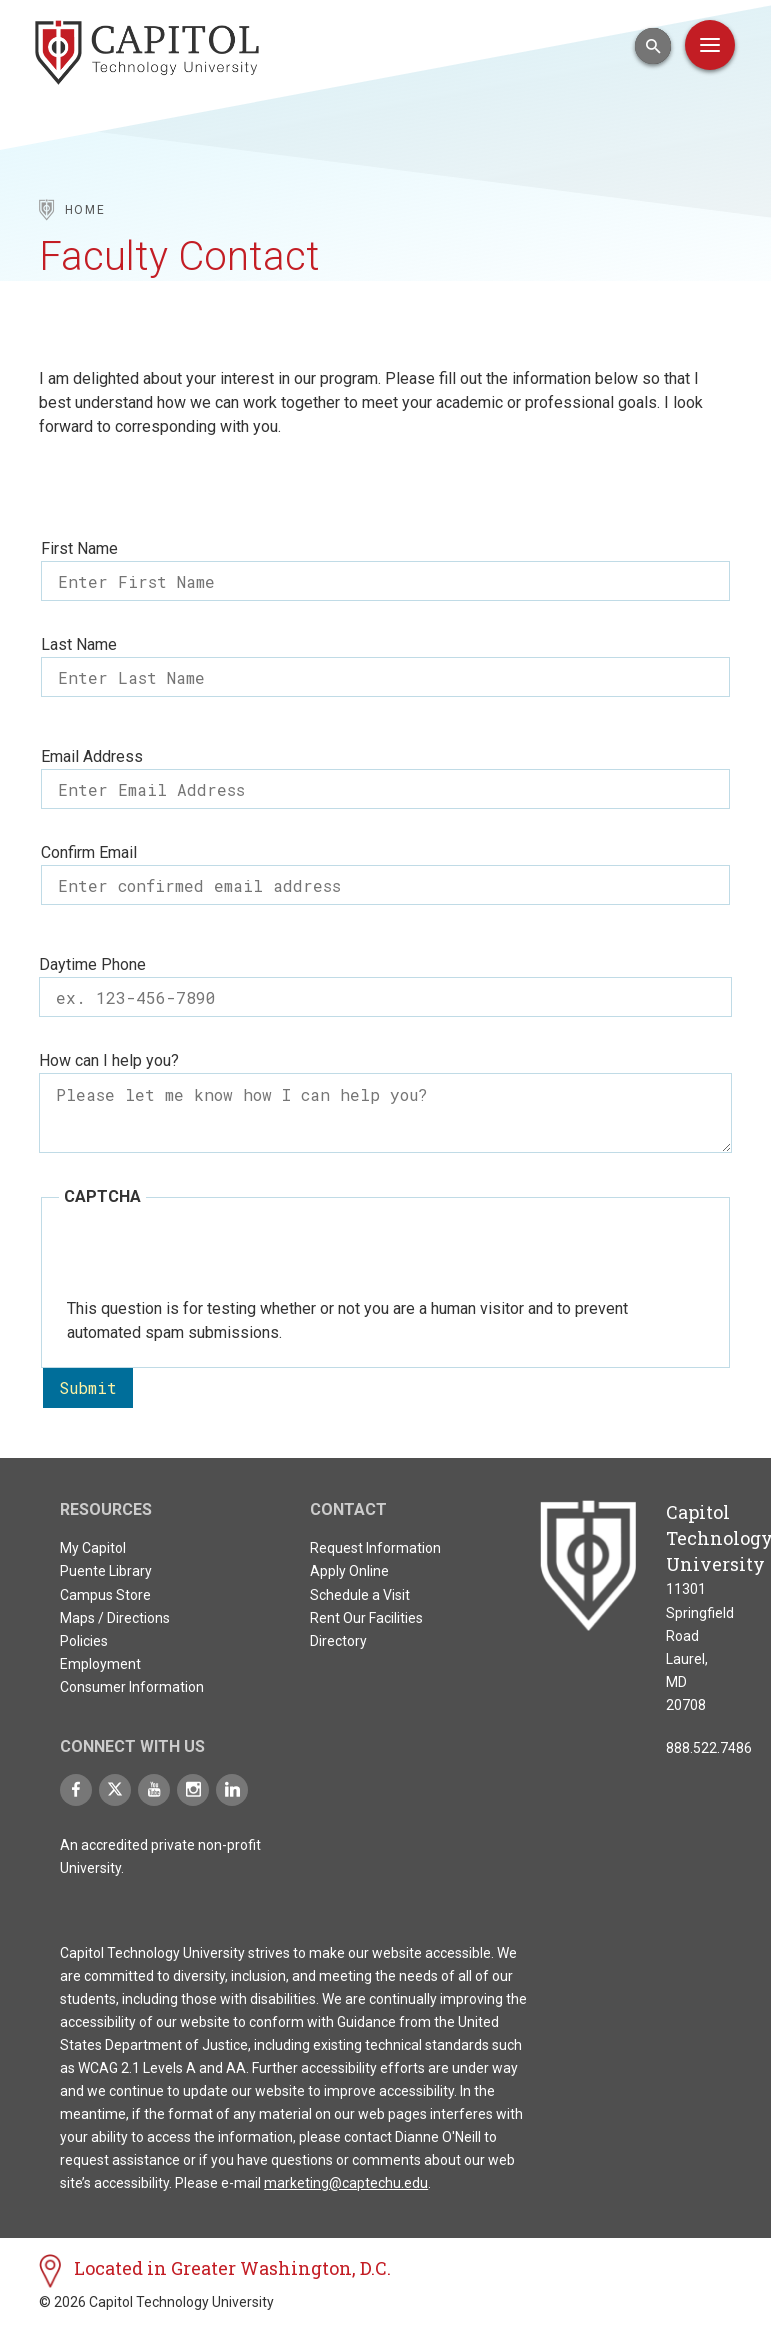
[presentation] (219, 1258)
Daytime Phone (92, 964)
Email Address (92, 756)
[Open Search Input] (653, 46)
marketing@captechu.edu (346, 2183)
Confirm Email (89, 852)
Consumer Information (132, 1687)
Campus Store (105, 1595)
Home (85, 210)
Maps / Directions (115, 1618)
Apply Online (349, 1571)
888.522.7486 (709, 1748)
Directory (338, 1641)
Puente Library (106, 1571)
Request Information (375, 1548)
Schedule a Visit (360, 1595)
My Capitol (93, 1548)
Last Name (79, 644)
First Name (79, 548)
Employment (100, 1664)
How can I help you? (109, 1060)
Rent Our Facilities (366, 1618)
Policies (84, 1641)
